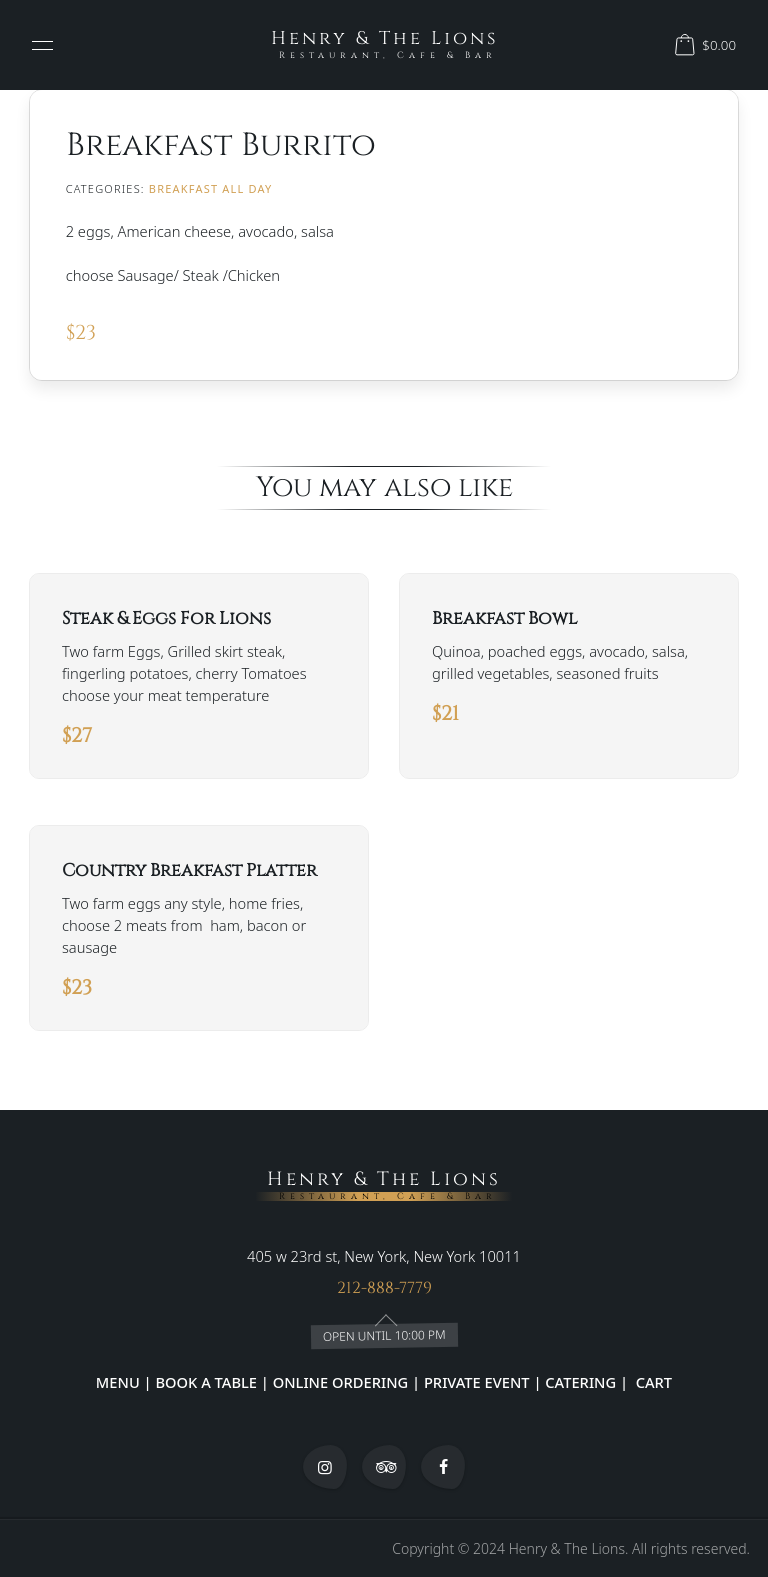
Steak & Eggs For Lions (166, 619)
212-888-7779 (384, 1289)
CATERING (580, 1382)
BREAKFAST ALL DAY (211, 188)
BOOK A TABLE (207, 1382)
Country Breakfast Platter (189, 871)
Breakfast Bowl (504, 619)
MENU (118, 1382)
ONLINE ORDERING (340, 1382)
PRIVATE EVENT (476, 1382)
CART (652, 1382)
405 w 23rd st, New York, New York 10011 (384, 1257)
